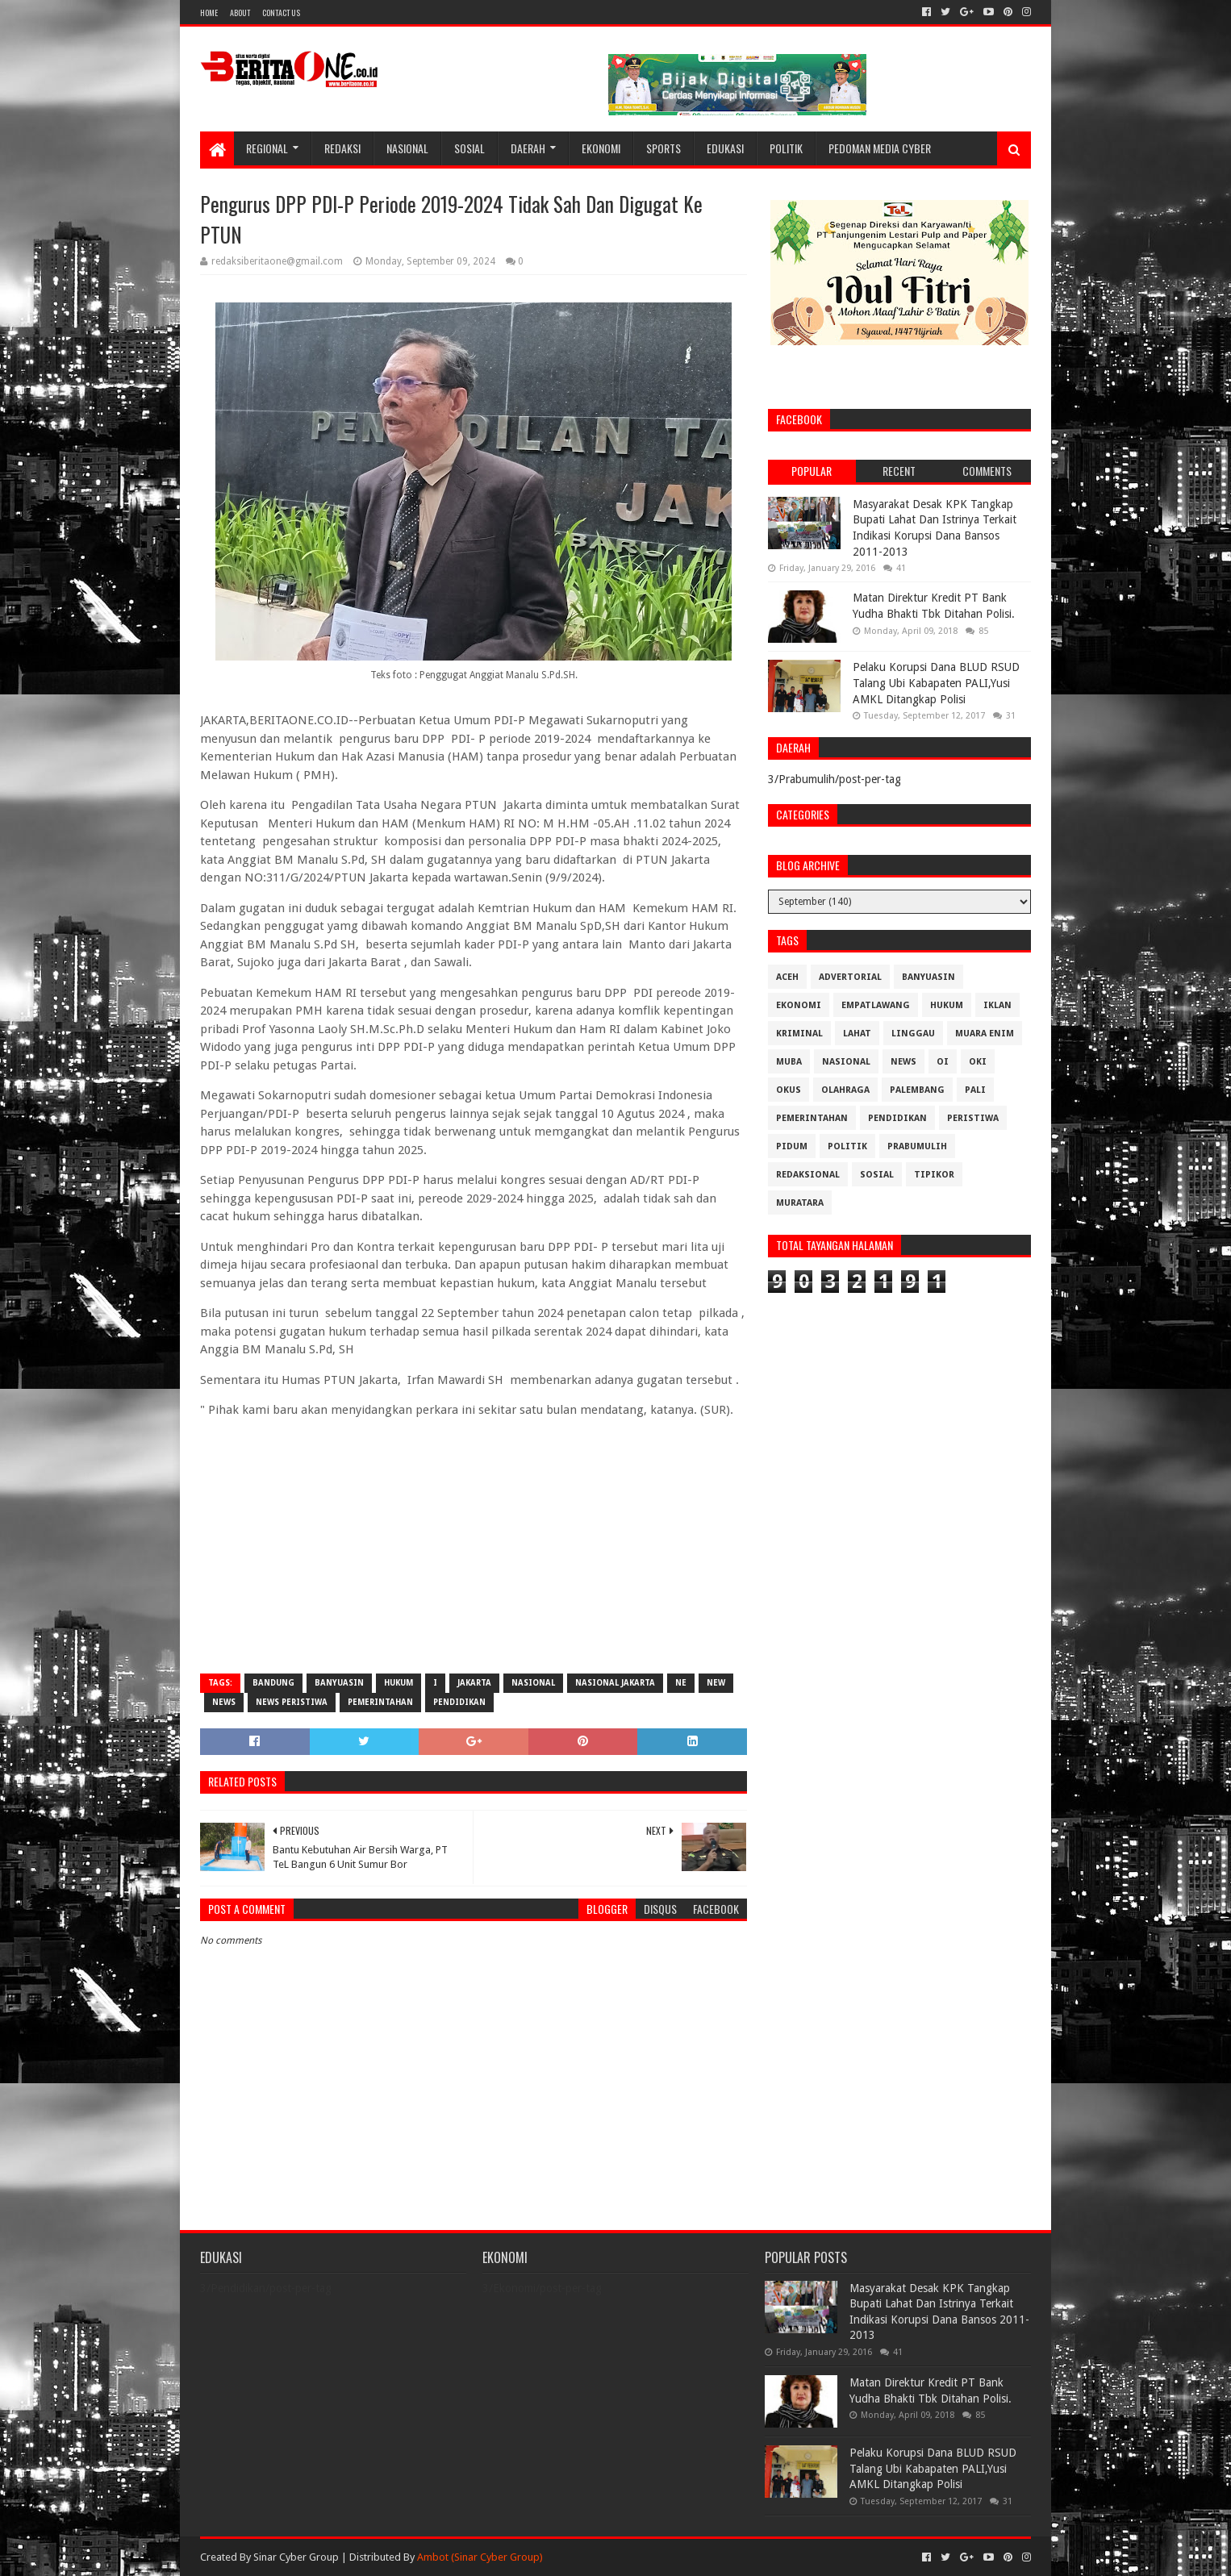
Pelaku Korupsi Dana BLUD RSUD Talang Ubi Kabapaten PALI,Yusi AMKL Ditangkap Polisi (936, 683)
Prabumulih (917, 1146)
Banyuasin (339, 1682)
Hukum (398, 1682)
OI (943, 1062)
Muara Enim (984, 1033)
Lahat (857, 1033)
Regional (267, 148)
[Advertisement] (473, 1544)
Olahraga (845, 1090)
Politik (786, 148)
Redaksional (808, 1174)
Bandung (273, 1682)
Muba (789, 1062)
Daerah (528, 148)
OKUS (788, 1090)
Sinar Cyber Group (296, 2557)
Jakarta (474, 1682)
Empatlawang (875, 1005)
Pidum (791, 1146)
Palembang (917, 1090)
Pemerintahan (380, 1702)
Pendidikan (459, 1702)
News (224, 1702)
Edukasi (725, 148)
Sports (663, 148)
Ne (680, 1682)
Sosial (469, 148)
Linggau (913, 1033)
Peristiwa (973, 1118)
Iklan (997, 1005)
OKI (978, 1062)
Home (209, 12)
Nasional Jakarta (615, 1682)
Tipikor (934, 1174)
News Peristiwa (292, 1702)
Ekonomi (601, 148)
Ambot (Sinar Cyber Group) (480, 2557)
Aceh (787, 977)
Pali (975, 1090)
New (716, 1682)
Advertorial (850, 977)
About (240, 12)
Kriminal (799, 1033)
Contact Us (281, 12)
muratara (800, 1203)
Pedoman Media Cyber (879, 148)
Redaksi (342, 148)
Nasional (407, 148)
